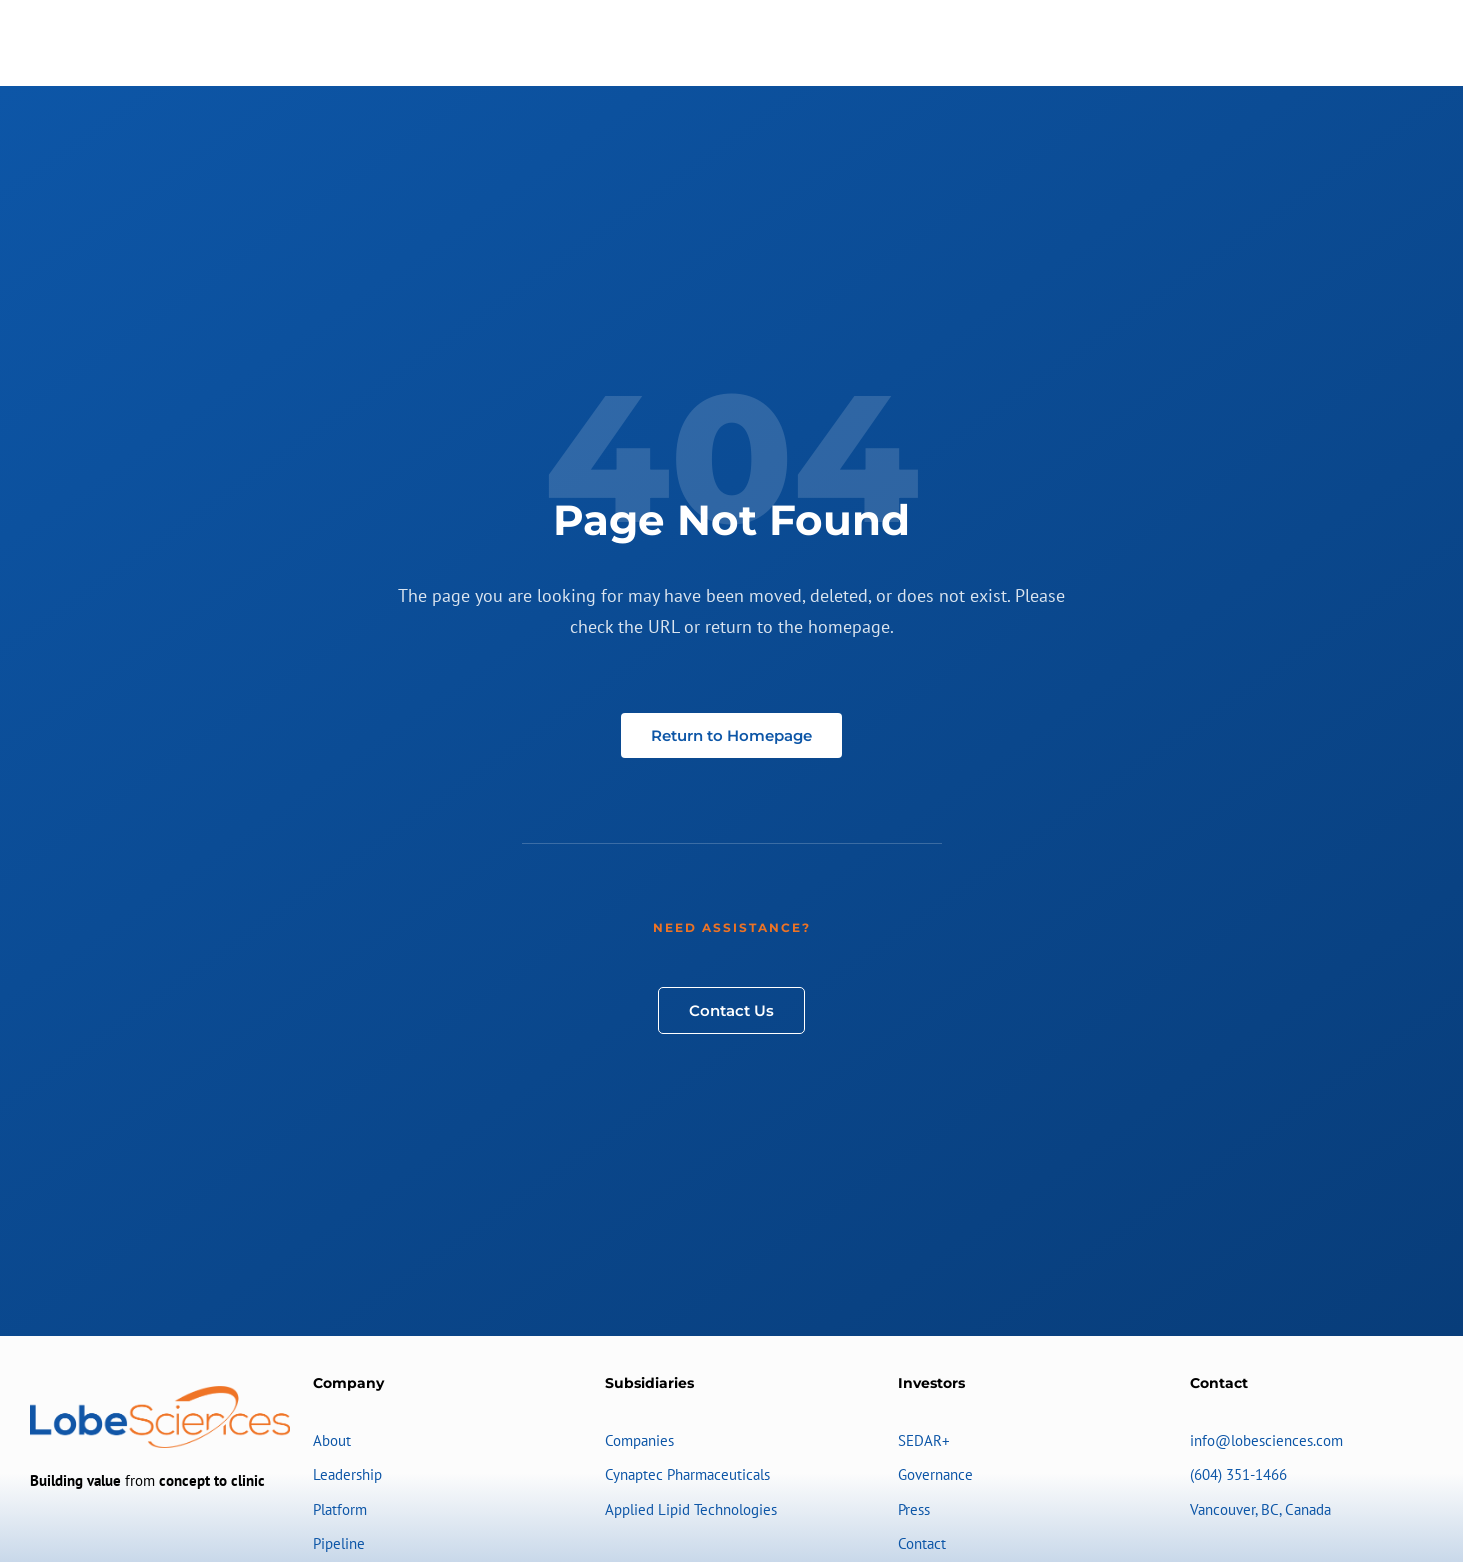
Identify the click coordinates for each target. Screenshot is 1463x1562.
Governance (935, 1474)
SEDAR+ (924, 1440)
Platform (340, 1509)
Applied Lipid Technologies (691, 1509)
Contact (922, 1543)
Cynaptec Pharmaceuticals (687, 1474)
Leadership (347, 1474)
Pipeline (339, 1543)
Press (914, 1509)
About (332, 1440)
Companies (639, 1440)
